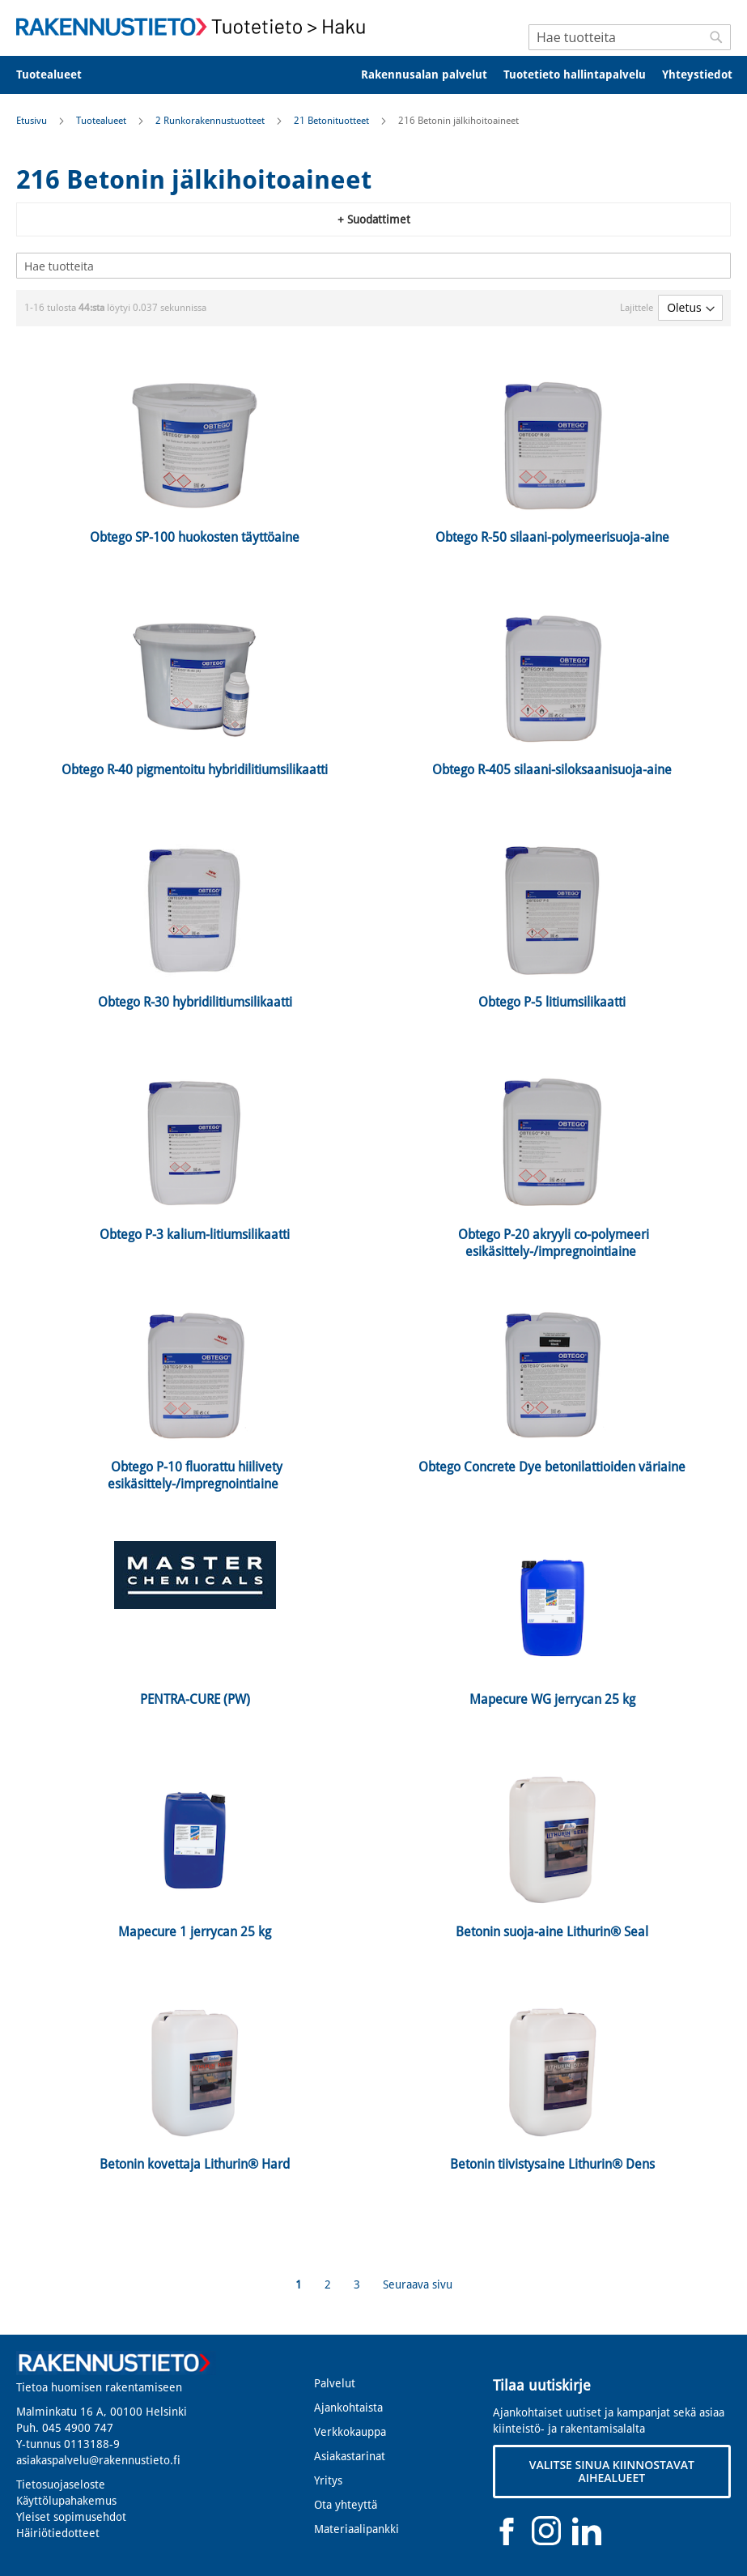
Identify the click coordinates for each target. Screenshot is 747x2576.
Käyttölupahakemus (66, 2500)
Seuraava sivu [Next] (417, 2284)
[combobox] (629, 37)
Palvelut (334, 2383)
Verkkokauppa (350, 2431)
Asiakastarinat (349, 2456)
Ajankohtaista (348, 2407)
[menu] (373, 75)
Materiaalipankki (356, 2529)
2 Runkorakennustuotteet (211, 120)
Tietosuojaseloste (60, 2484)
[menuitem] (59, 75)
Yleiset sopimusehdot (71, 2516)
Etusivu (32, 120)
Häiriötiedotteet (58, 2533)
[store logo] (195, 27)
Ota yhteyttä (345, 2504)
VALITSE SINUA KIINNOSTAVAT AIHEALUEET (611, 2471)
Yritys (328, 2480)
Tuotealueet (102, 120)
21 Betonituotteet (332, 120)
